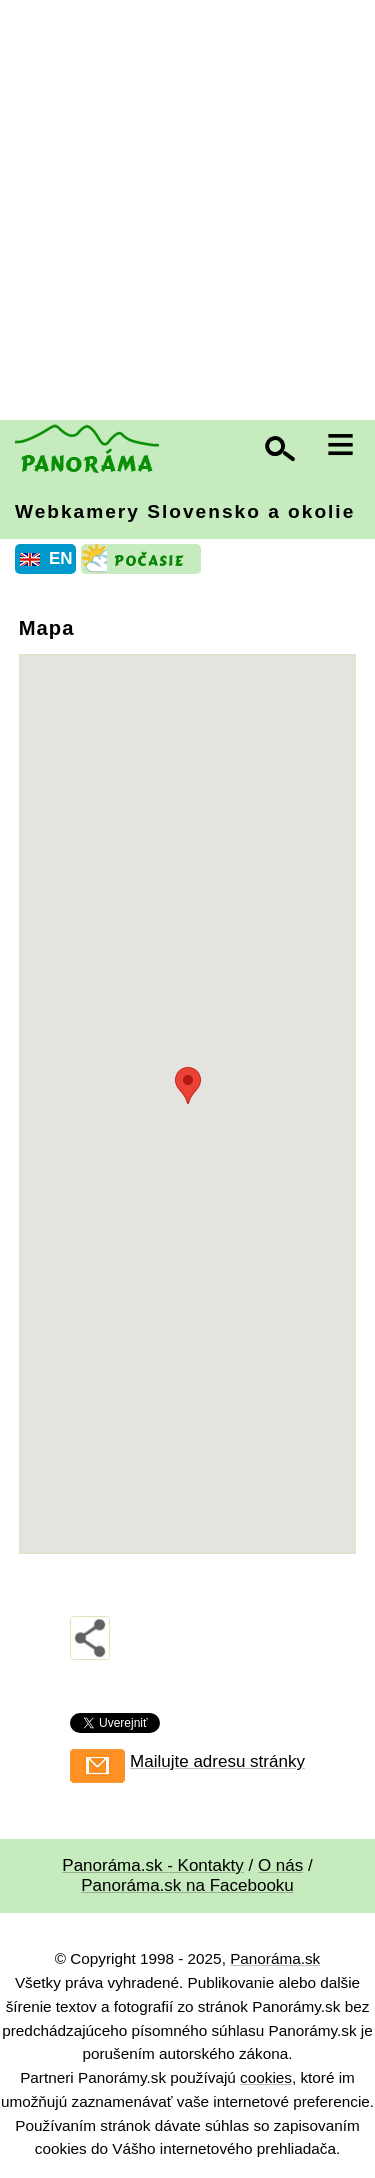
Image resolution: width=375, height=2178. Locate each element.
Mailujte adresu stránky (217, 1761)
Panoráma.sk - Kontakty (152, 1865)
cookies (266, 2077)
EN (61, 558)
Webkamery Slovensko (185, 511)
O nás (280, 1865)
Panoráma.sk (275, 1958)
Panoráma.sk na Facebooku (187, 1885)
